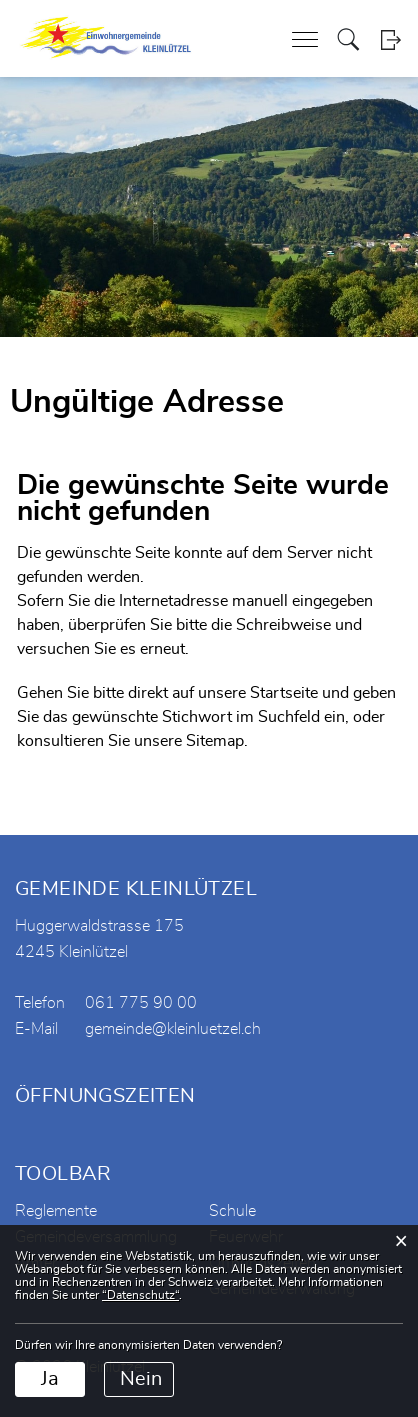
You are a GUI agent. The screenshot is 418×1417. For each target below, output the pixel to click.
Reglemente (56, 1211)
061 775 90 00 (141, 1003)
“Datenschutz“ (140, 1295)
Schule (232, 1211)
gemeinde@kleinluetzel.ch (173, 1029)
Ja (50, 1379)
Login (390, 39)
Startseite (284, 693)
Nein (141, 1379)
